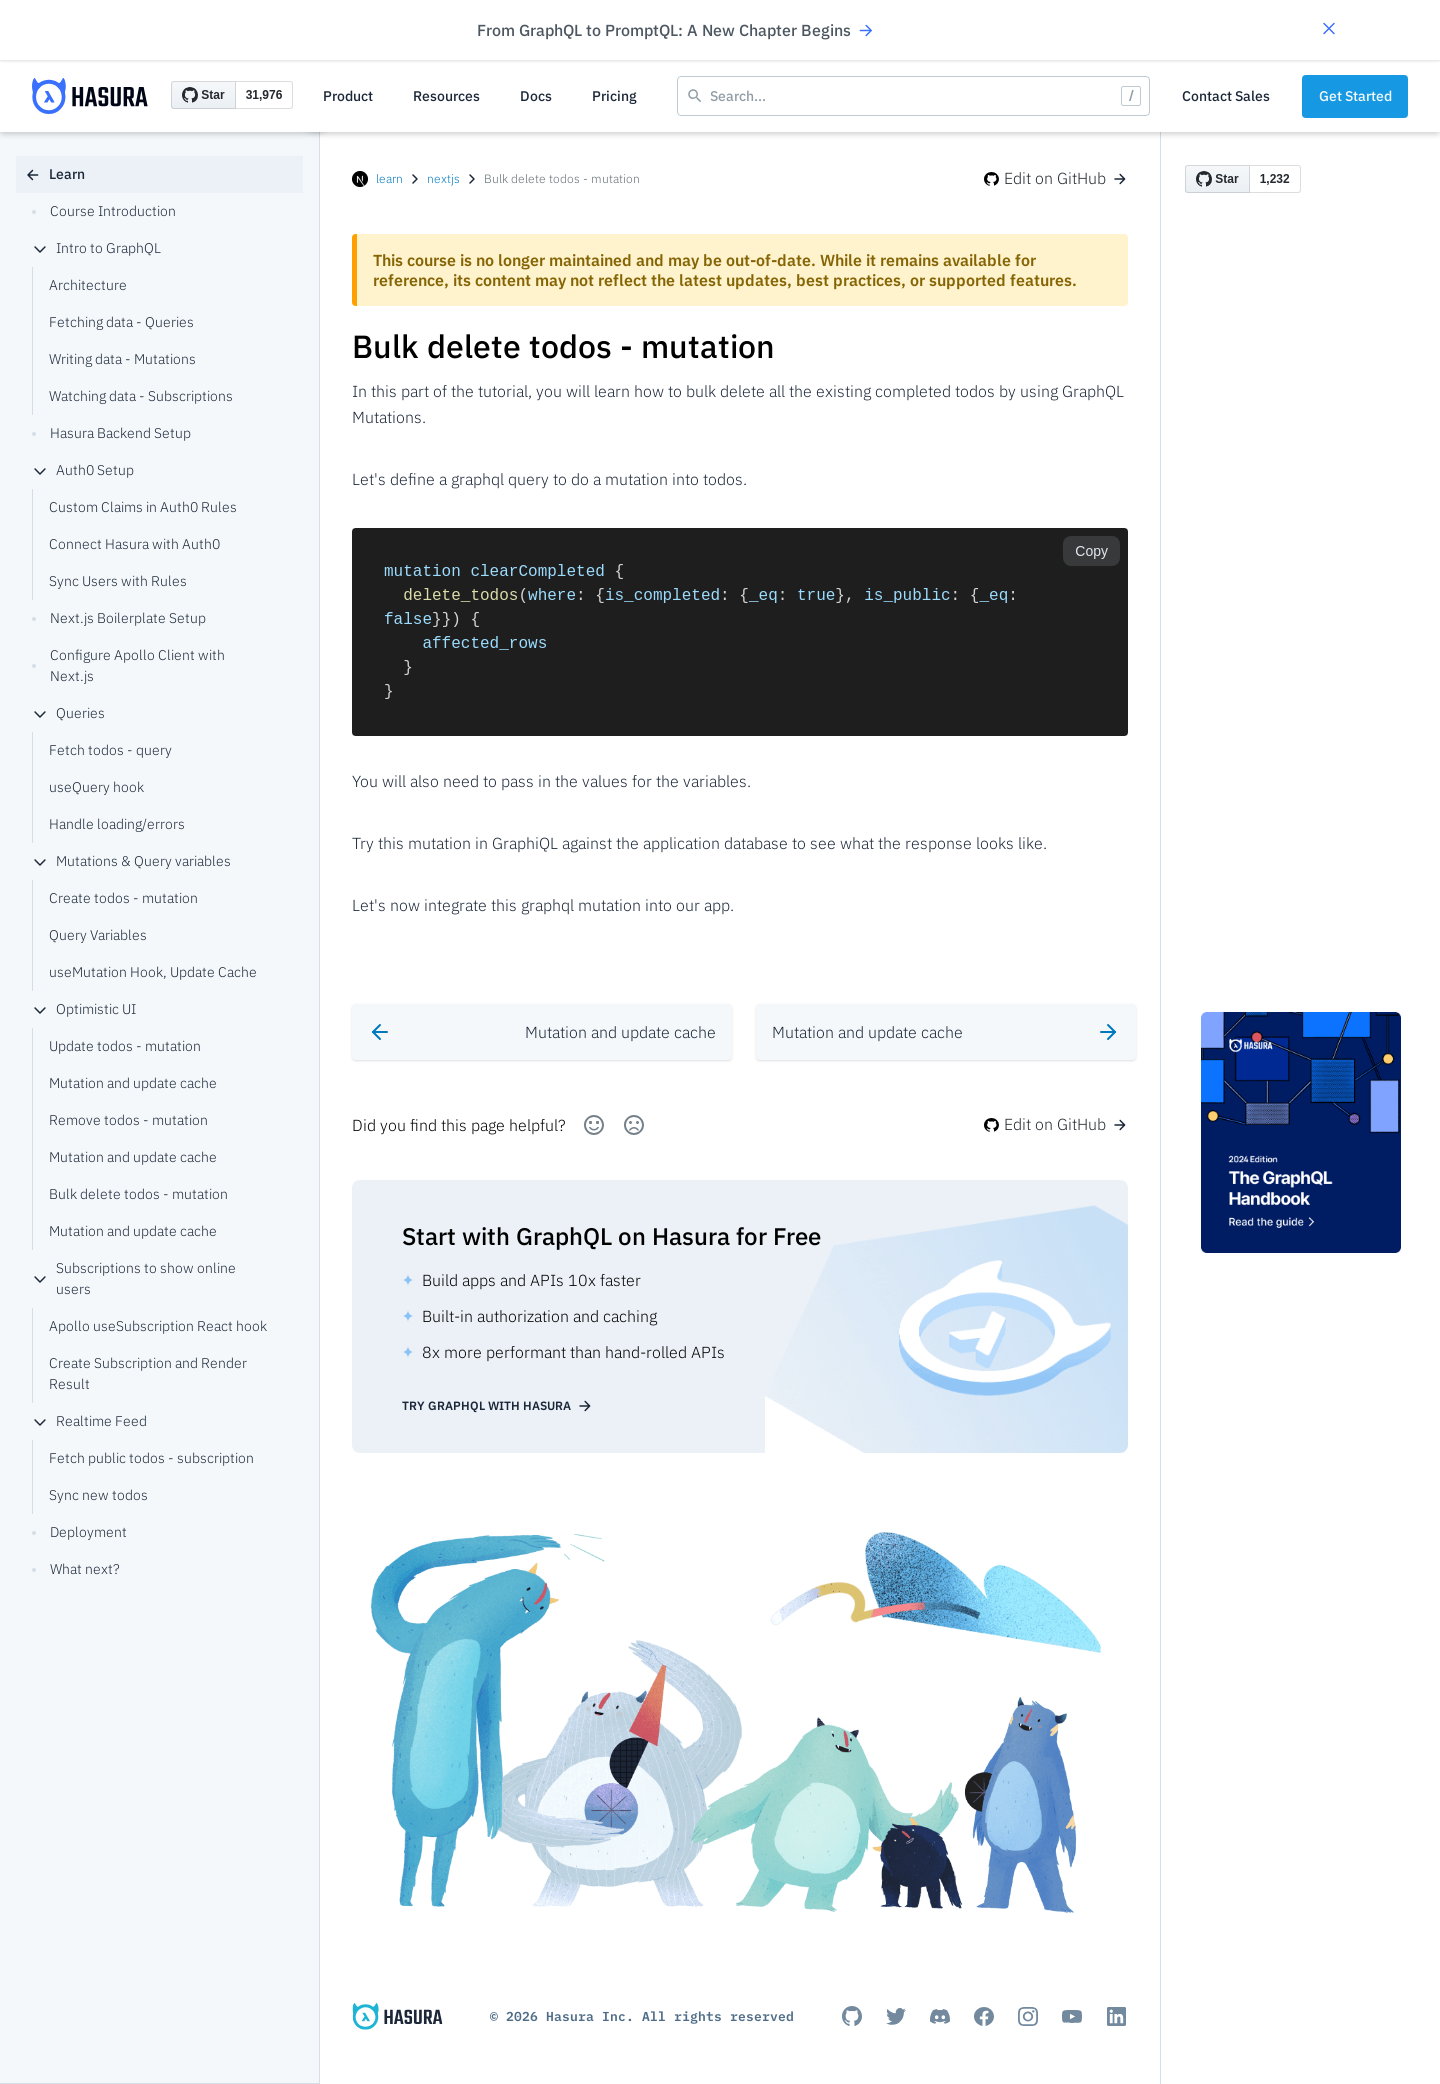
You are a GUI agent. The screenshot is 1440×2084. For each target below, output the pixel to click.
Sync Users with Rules (118, 581)
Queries (68, 713)
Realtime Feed (89, 1421)
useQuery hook (96, 787)
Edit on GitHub (1056, 178)
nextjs (443, 178)
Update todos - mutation (125, 1046)
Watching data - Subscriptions (141, 396)
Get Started (1355, 96)
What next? (76, 1569)
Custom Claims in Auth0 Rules (143, 507)
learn (389, 178)
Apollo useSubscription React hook (158, 1326)
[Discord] (940, 2016)
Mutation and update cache (133, 1083)
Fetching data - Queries (121, 322)
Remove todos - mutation (128, 1120)
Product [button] (348, 96)
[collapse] (40, 249)
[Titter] (896, 2016)
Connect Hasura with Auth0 (134, 544)
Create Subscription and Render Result (148, 1373)
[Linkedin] (1116, 2016)
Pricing (614, 96)
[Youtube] (1072, 2016)
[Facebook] (984, 2016)
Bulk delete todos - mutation (138, 1194)
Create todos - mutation (123, 898)
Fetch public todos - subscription (151, 1458)
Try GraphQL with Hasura (497, 1406)
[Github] (852, 2016)
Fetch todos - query (110, 750)
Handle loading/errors (117, 824)
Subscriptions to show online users (134, 1278)
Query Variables (98, 935)
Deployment (79, 1532)
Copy (1091, 551)
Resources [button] (446, 96)
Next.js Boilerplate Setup (119, 618)
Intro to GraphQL (96, 248)
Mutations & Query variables (131, 861)
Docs (536, 96)
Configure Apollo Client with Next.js (128, 665)
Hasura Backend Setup (111, 433)
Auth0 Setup (83, 470)
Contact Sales (1226, 96)
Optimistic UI (84, 1009)
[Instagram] (1028, 2016)
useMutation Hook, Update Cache (153, 972)
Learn (55, 174)
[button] (1329, 30)
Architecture (88, 285)
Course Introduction (104, 211)
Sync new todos (98, 1495)
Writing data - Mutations (122, 359)
